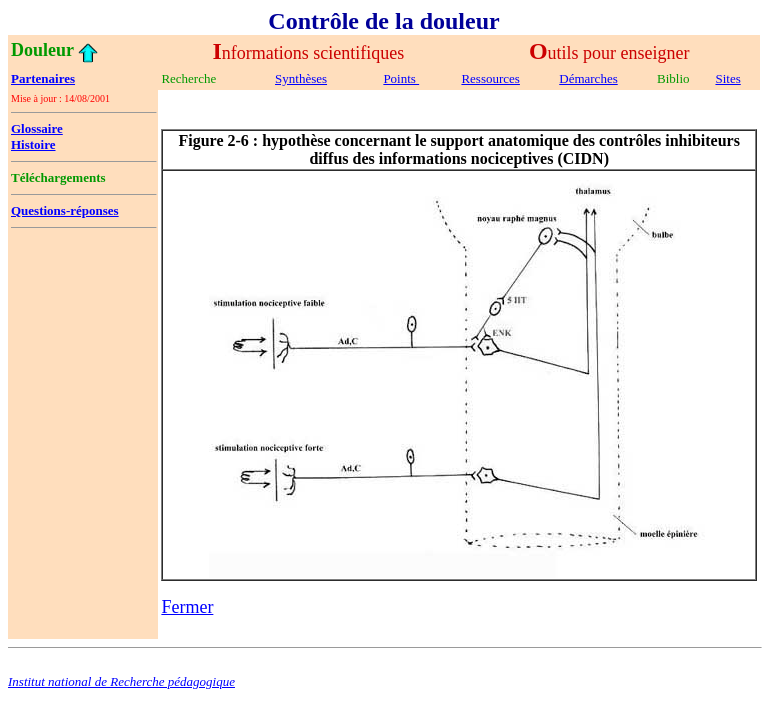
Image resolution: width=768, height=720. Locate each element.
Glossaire (37, 128)
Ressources (490, 78)
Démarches (588, 78)
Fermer (187, 607)
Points (401, 78)
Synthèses (301, 78)
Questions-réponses (65, 210)
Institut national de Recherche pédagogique (121, 681)
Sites (727, 78)
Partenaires (43, 78)
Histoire (33, 144)
